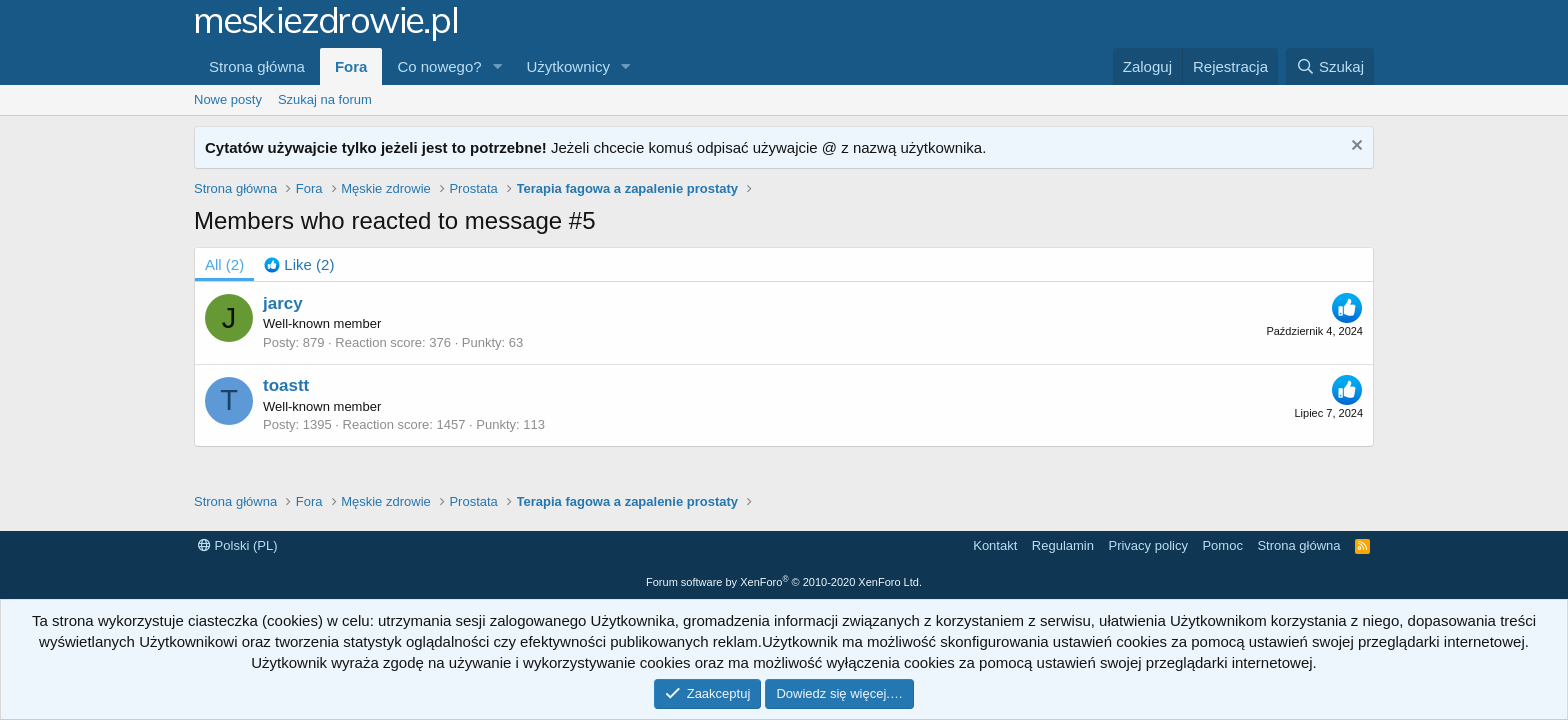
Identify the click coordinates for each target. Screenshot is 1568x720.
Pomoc (1222, 545)
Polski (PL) (237, 545)
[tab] (299, 264)
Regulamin (1063, 545)
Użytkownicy (568, 66)
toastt (286, 385)
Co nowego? (439, 66)
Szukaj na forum (325, 99)
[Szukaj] (1330, 66)
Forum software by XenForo (784, 582)
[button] (498, 66)
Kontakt (995, 545)
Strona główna (257, 66)
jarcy (283, 303)
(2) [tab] (224, 264)
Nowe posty (228, 99)
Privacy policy (1147, 545)
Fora (351, 66)
